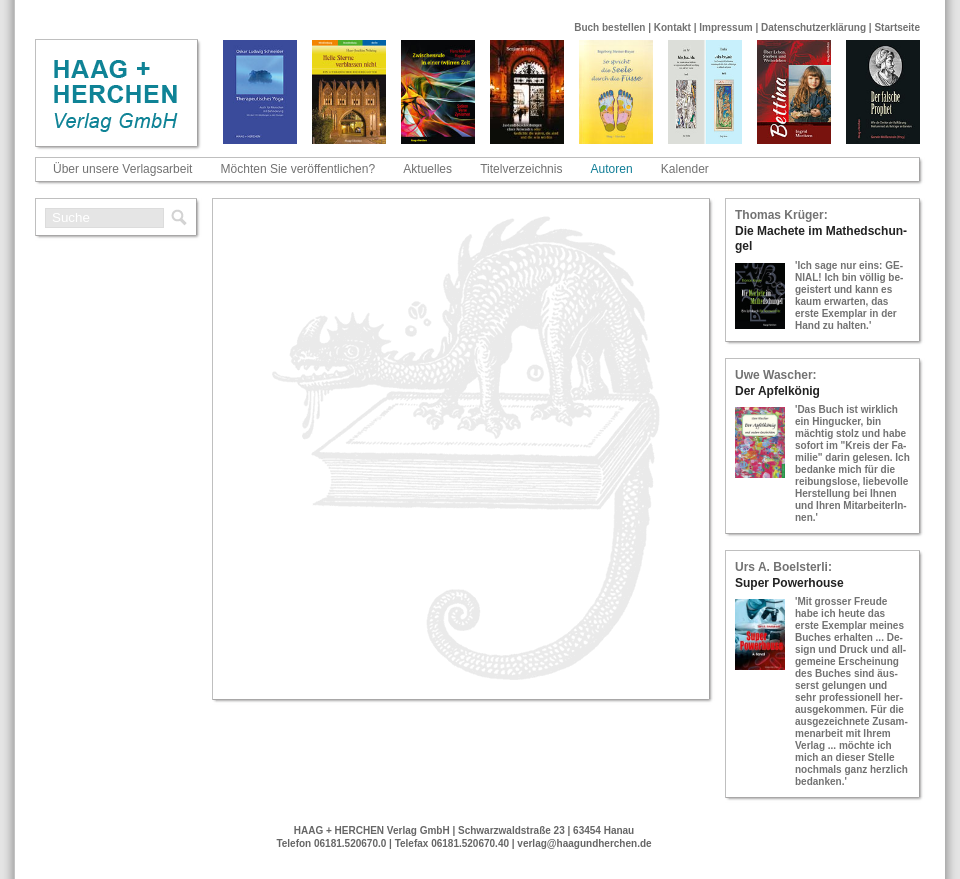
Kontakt (672, 27)
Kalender (685, 169)
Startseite (897, 27)
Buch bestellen (609, 27)
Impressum (725, 27)
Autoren (612, 169)
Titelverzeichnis (521, 169)
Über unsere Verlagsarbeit (122, 169)
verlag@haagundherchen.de (584, 843)
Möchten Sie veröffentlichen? (298, 169)
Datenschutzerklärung (813, 27)
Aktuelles (427, 169)
